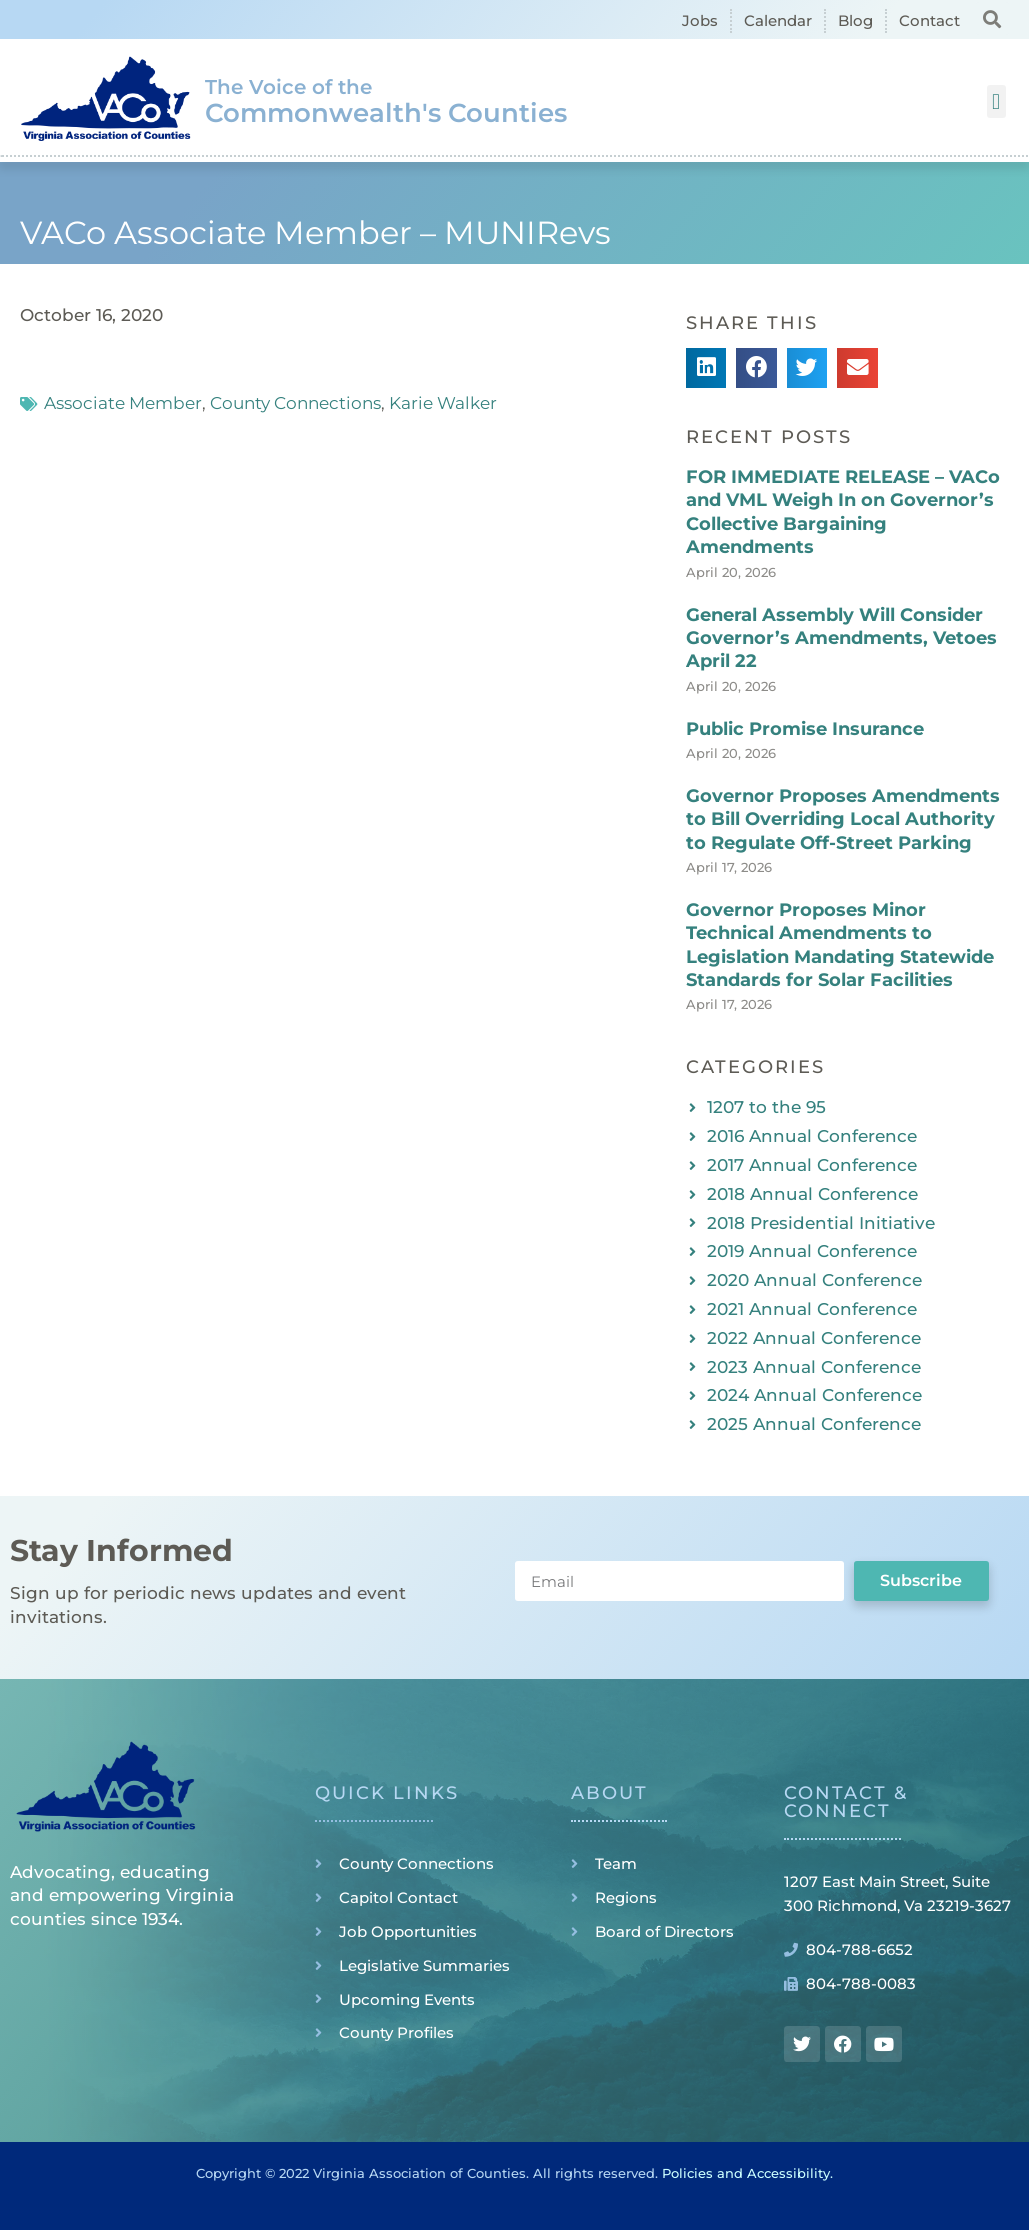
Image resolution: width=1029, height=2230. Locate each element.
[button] (992, 18)
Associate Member (123, 403)
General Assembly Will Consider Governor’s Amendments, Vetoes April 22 (841, 638)
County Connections (295, 403)
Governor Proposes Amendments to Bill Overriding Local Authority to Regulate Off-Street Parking (843, 819)
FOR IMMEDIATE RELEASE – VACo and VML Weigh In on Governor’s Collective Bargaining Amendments (843, 512)
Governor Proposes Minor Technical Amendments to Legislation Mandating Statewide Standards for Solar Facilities (840, 945)
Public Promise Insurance (805, 729)
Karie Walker (443, 403)
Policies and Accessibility (746, 2173)
